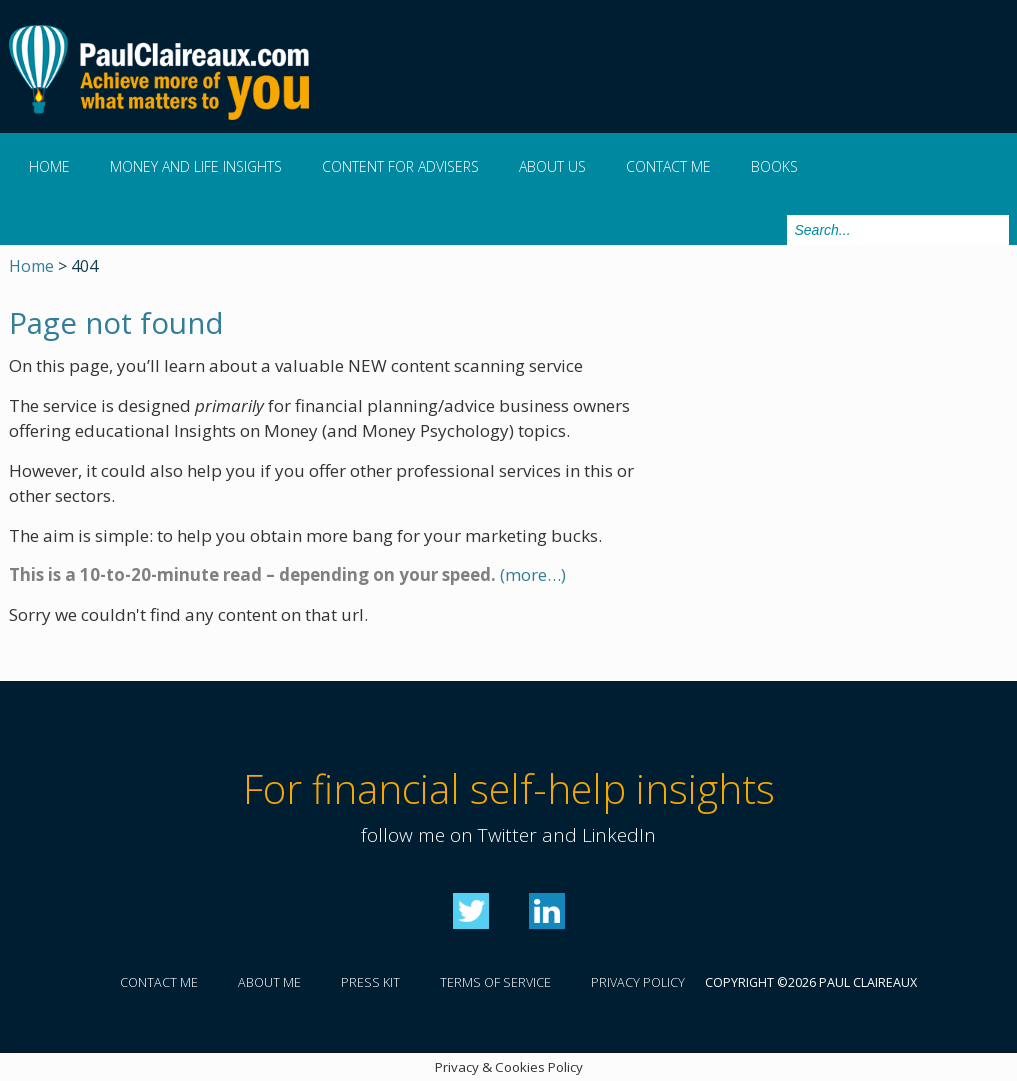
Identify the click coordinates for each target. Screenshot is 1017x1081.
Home (49, 166)
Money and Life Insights (196, 166)
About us (552, 166)
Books (774, 166)
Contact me (668, 166)
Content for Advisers (400, 166)
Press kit (370, 982)
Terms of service (495, 982)
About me (269, 982)
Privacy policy (638, 982)
